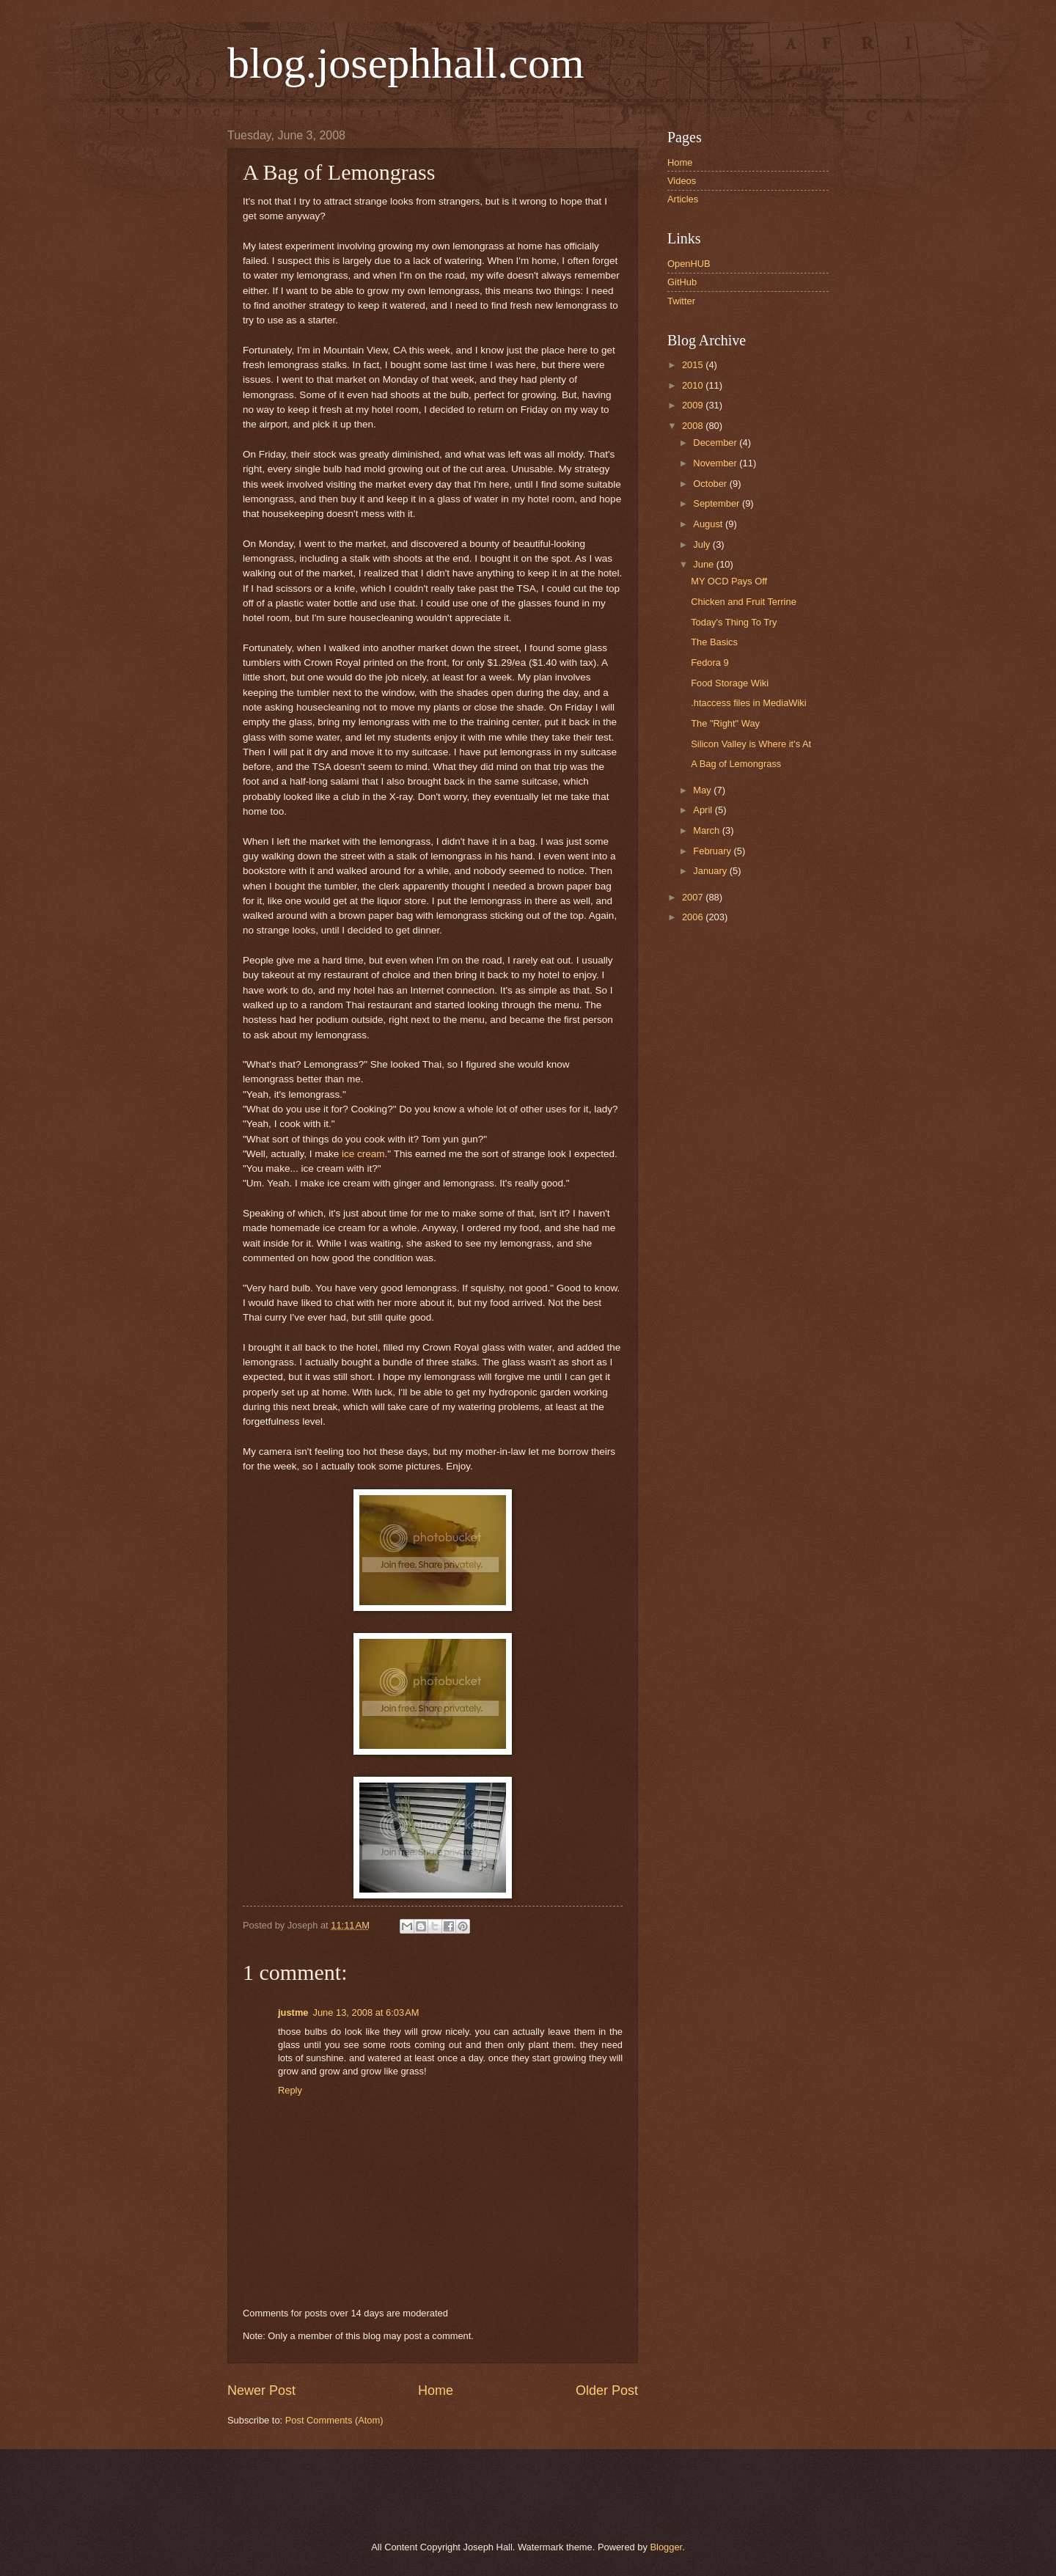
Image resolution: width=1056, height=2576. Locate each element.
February (713, 850)
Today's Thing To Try (734, 622)
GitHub (682, 281)
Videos (681, 180)
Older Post (607, 2390)
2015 (693, 364)
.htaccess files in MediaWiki (748, 702)
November (716, 463)
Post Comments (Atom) (334, 2420)
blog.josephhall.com (405, 63)
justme (293, 2012)
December (716, 442)
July (702, 544)
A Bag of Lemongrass (736, 763)
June (704, 564)
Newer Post (261, 2390)
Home (435, 2390)
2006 (693, 916)
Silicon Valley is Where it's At (751, 743)
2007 (693, 897)
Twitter (681, 301)
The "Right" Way (725, 723)
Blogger (666, 2547)
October (711, 483)
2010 (693, 385)
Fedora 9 (710, 662)
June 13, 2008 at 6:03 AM (366, 2012)
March (707, 830)
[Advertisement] (395, 2493)
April (703, 809)
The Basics (714, 641)
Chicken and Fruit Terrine (743, 601)
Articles (682, 199)
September (717, 503)
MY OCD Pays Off (729, 581)
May (703, 790)
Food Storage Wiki (730, 683)
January (711, 870)
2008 (693, 425)
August (709, 523)
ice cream (363, 1153)
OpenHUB (689, 263)
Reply (290, 2090)
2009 (693, 405)
